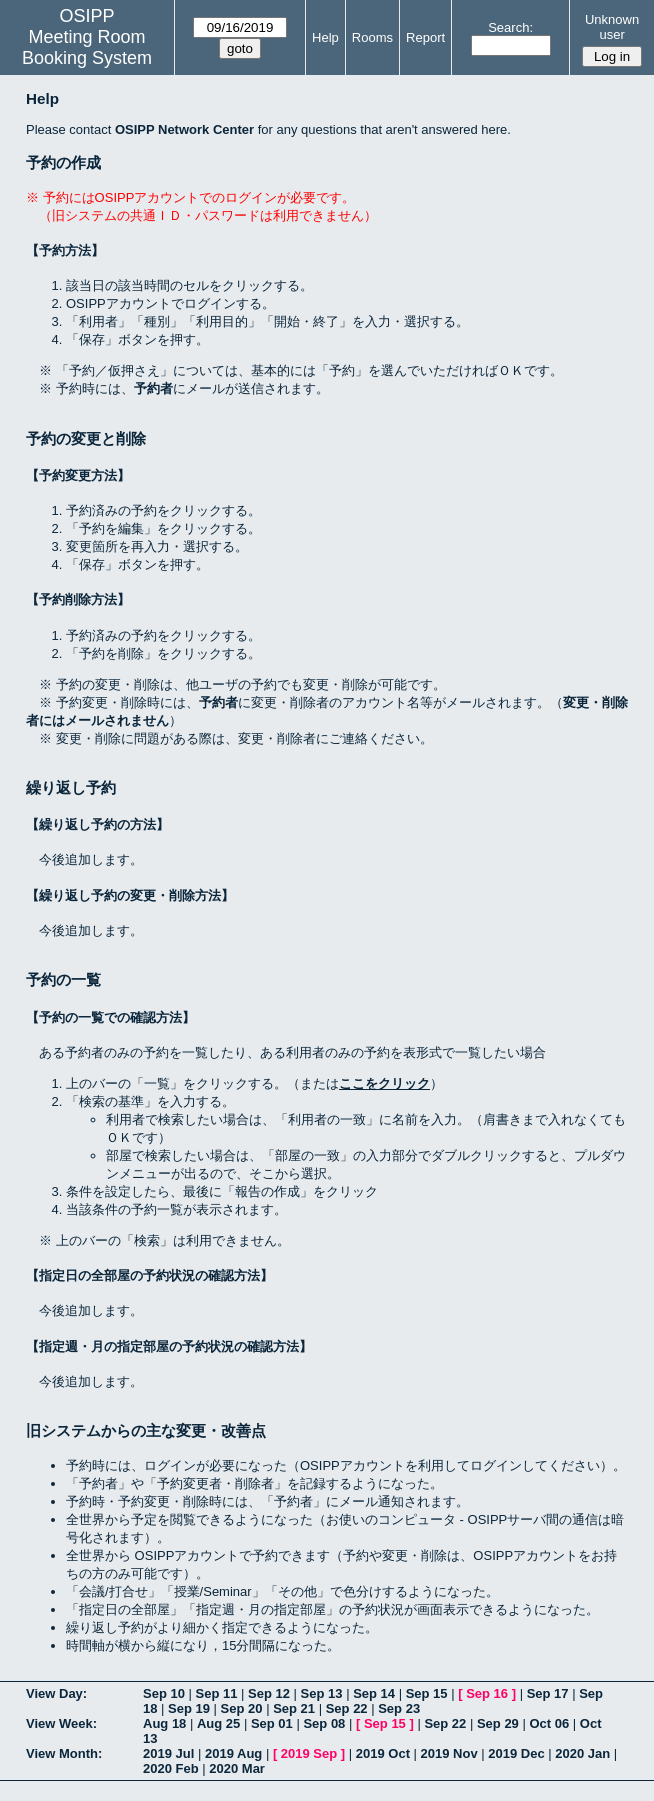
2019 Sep (309, 1753)
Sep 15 (427, 1693)
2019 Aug (233, 1753)
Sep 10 (164, 1693)
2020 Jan (582, 1753)
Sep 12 (269, 1693)
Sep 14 (374, 1693)
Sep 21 (294, 1708)
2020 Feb (171, 1768)
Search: (510, 27)
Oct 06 (549, 1723)
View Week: (61, 1723)
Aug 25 (218, 1723)
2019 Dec (516, 1753)
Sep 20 (242, 1708)
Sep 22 (347, 1708)
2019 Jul (168, 1753)
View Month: (64, 1753)
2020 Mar (237, 1768)
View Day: (56, 1693)
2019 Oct (383, 1753)
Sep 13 (322, 1693)
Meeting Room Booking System (87, 47)
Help (325, 37)
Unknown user (612, 27)
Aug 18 (164, 1723)
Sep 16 (487, 1693)
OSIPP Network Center (184, 129)
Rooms (372, 37)
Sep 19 (189, 1708)
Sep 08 (324, 1723)
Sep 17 (548, 1693)
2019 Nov (449, 1753)
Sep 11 (217, 1693)
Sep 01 (272, 1723)
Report (425, 37)
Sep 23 (399, 1708)
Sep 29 (498, 1723)
